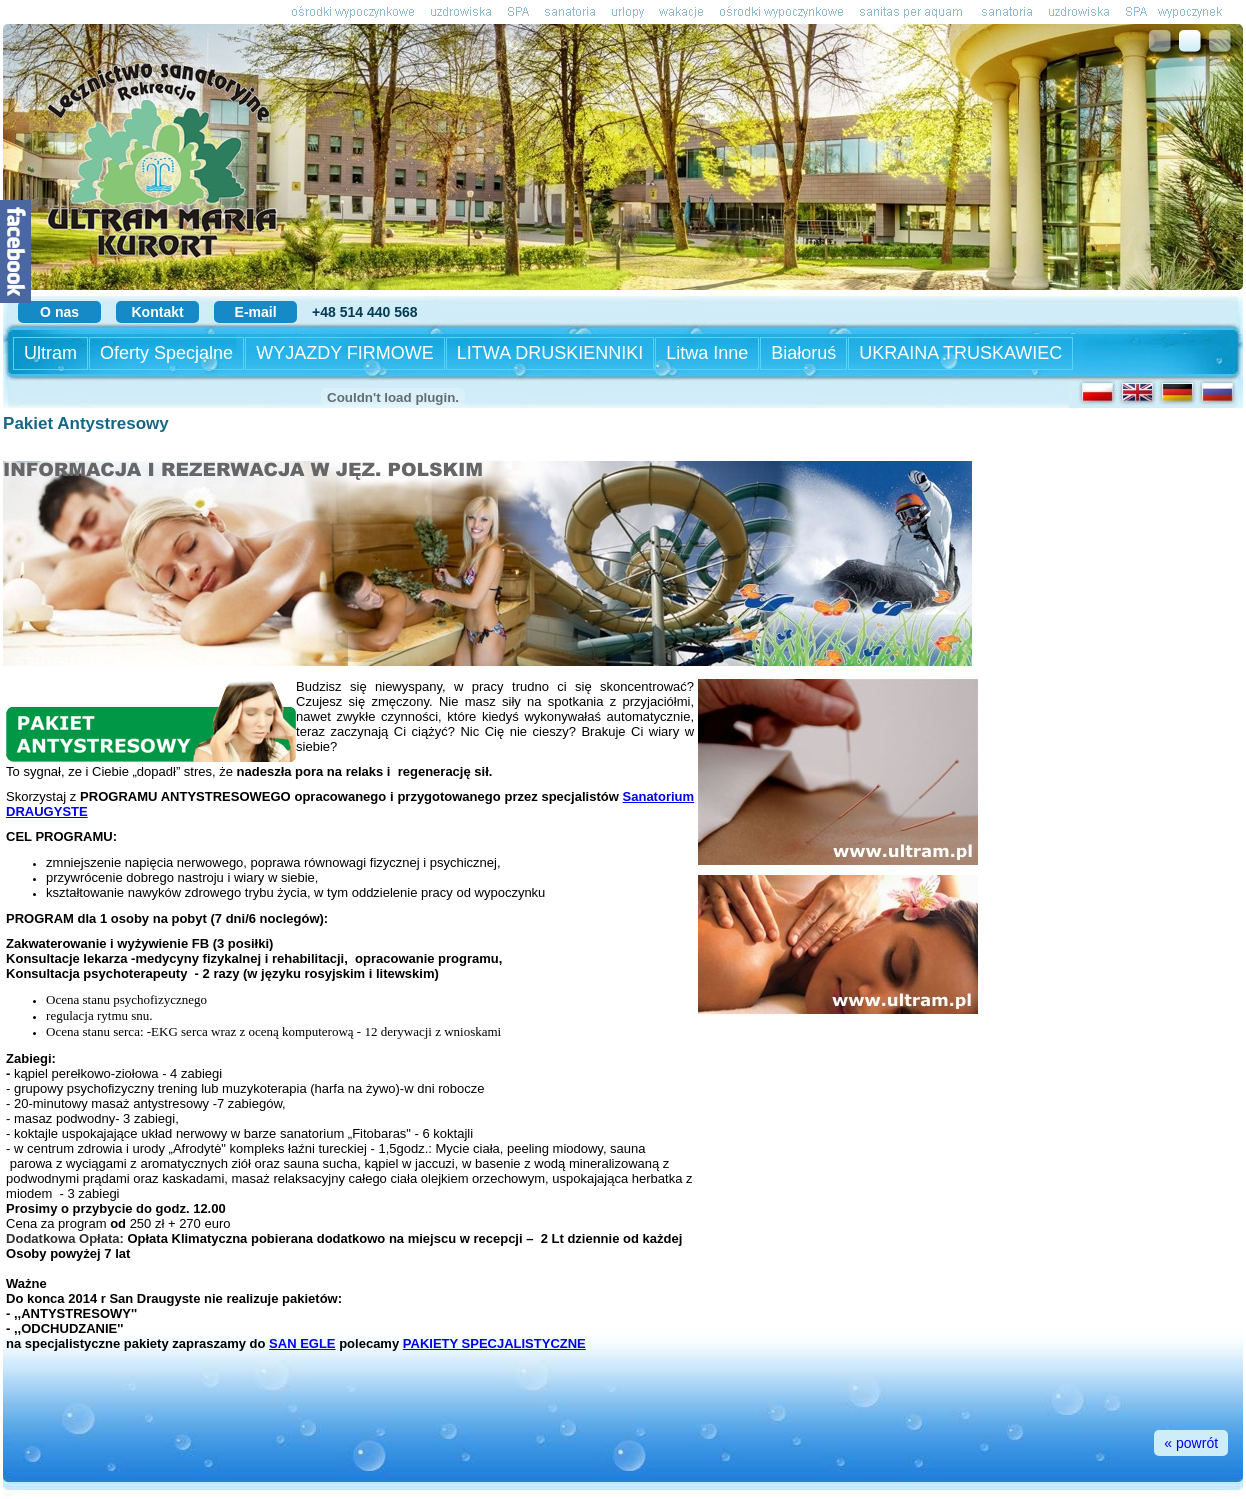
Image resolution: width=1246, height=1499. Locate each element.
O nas (59, 312)
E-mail (256, 312)
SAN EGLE (302, 1343)
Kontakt (158, 312)
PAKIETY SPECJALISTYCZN (490, 1343)
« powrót (1191, 1443)
